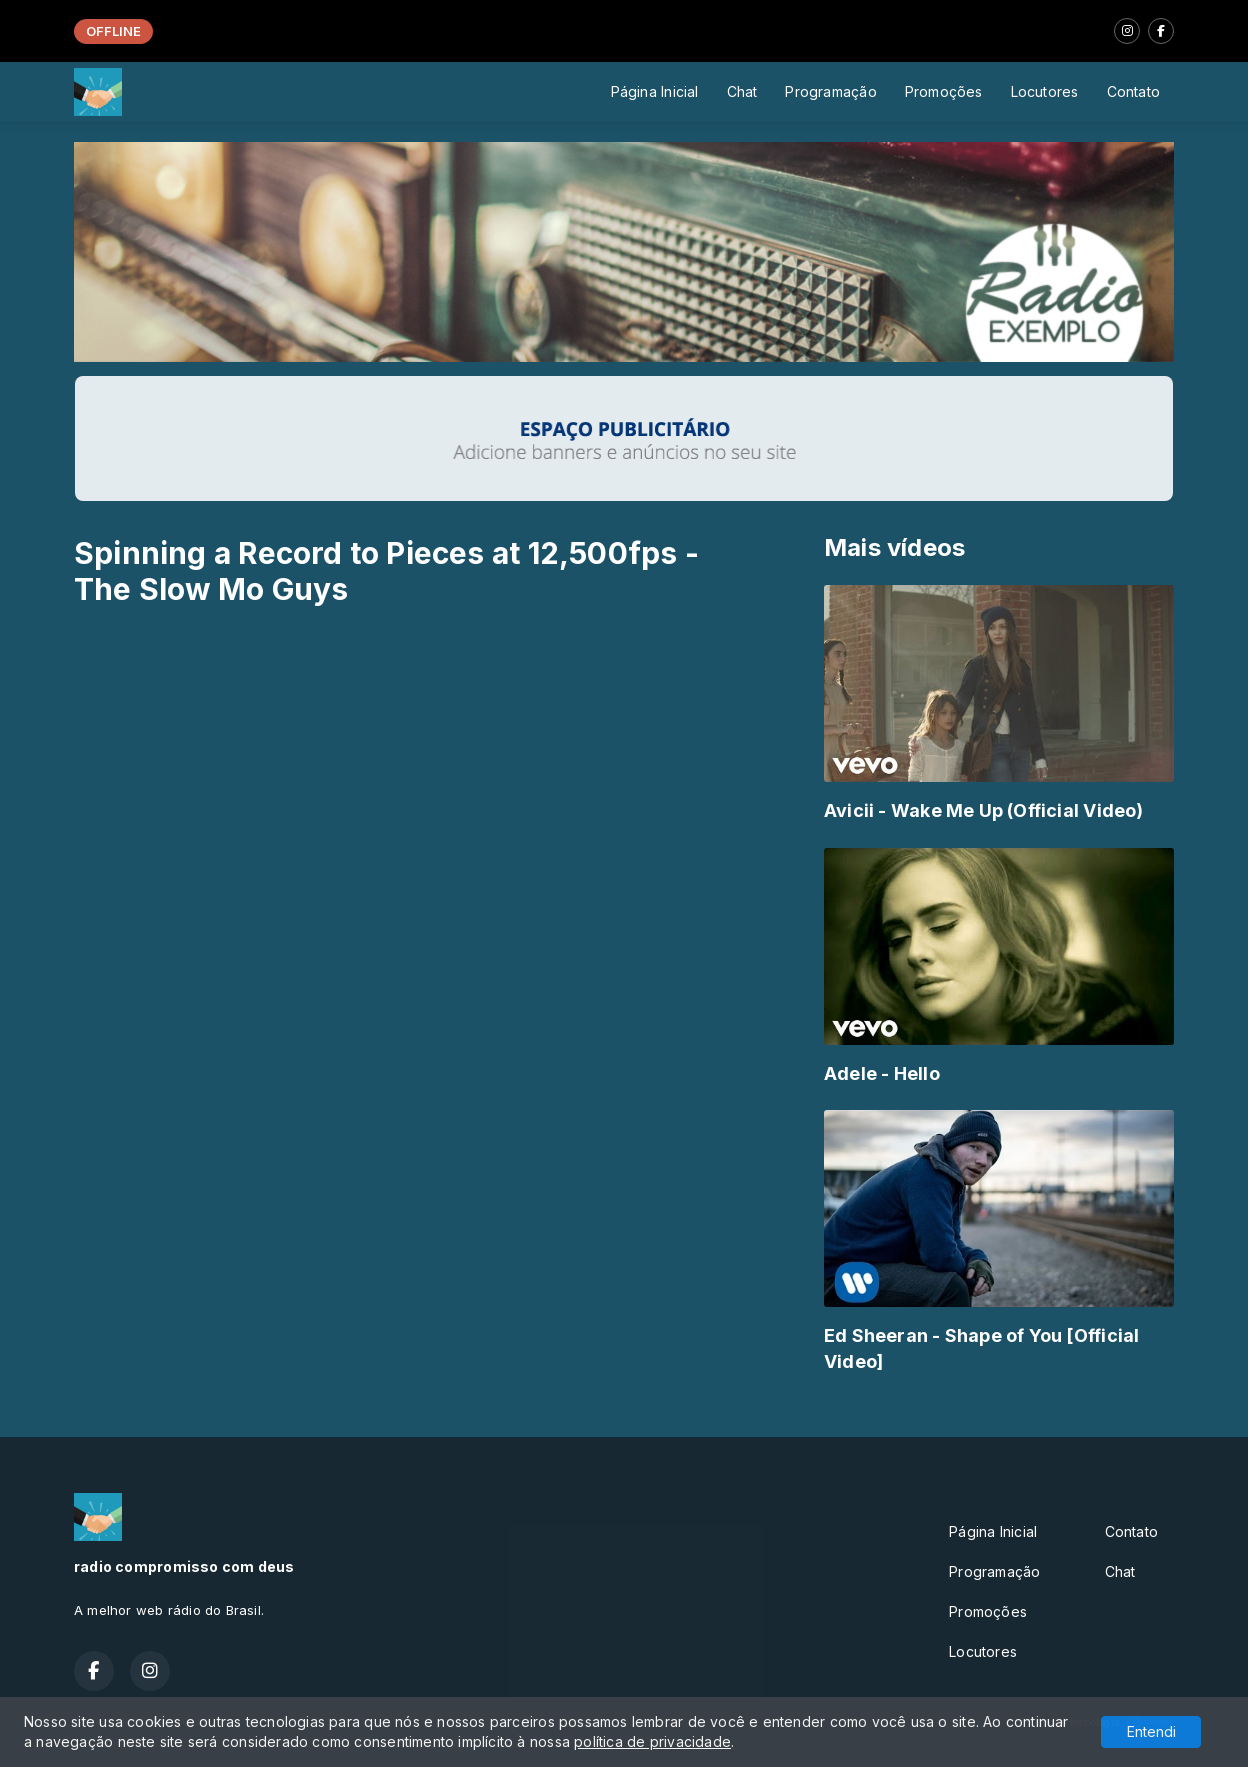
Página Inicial (655, 91)
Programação (830, 91)
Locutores (1045, 91)
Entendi (1151, 1731)
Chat (742, 91)
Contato (1133, 91)
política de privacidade (652, 1741)
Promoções (944, 91)
